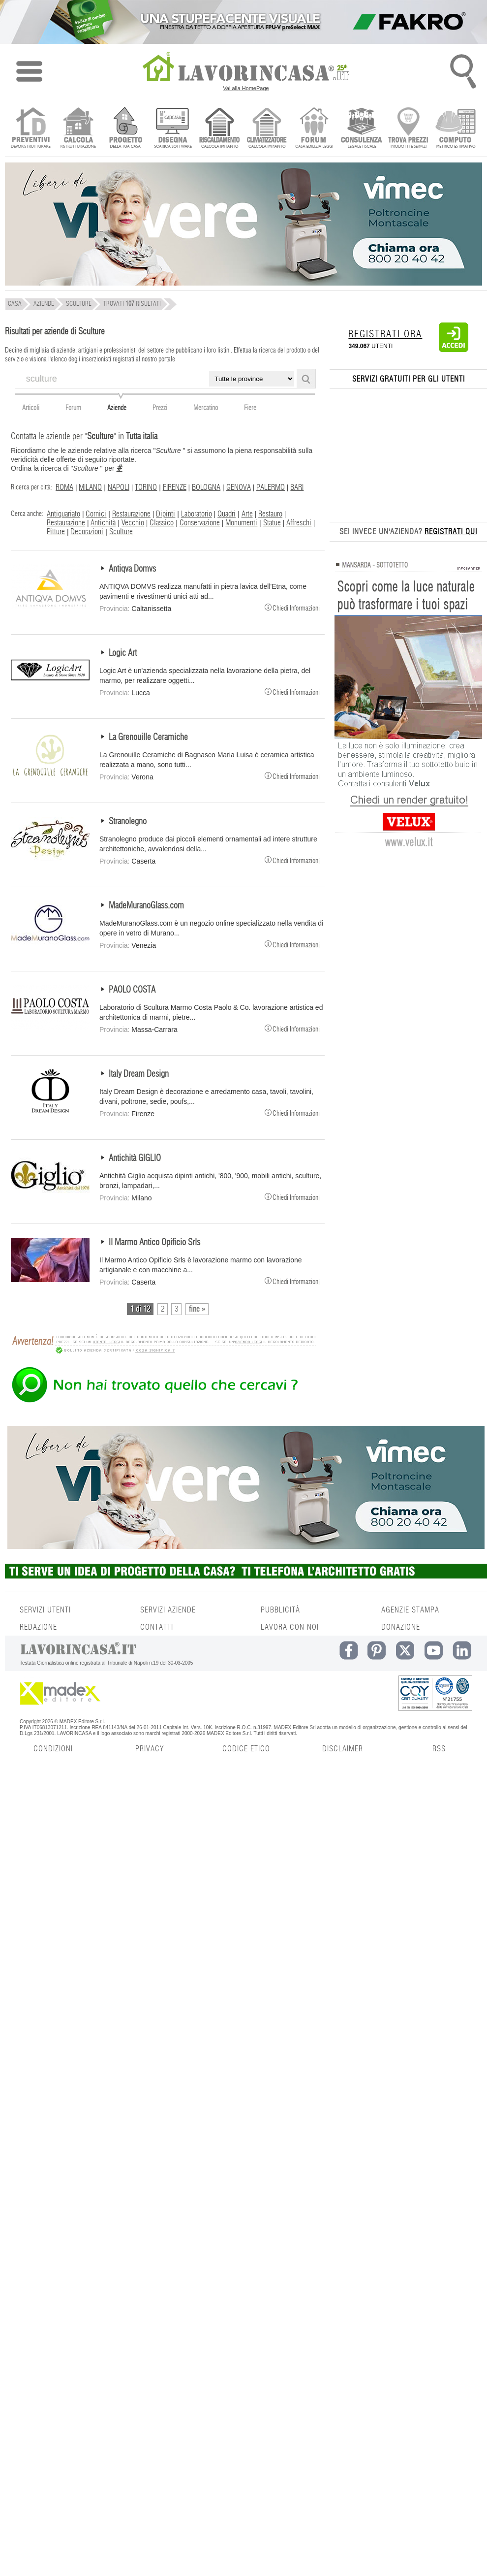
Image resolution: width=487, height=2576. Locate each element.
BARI (297, 487)
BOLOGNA (206, 487)
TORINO (146, 487)
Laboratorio (196, 514)
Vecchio (133, 523)
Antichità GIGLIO (135, 1158)
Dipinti (165, 514)
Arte (247, 514)
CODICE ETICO (246, 1749)
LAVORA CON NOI (290, 1627)
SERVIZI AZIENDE (168, 1610)
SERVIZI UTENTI (45, 1610)
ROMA (64, 487)
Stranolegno (128, 821)
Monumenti (241, 523)
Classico (162, 523)
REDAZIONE (38, 1627)
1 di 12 (140, 1309)
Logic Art (123, 653)
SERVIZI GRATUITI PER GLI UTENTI (408, 379)
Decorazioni (86, 532)
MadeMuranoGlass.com (146, 906)
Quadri (226, 514)
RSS (439, 1749)
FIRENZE (174, 487)
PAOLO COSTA (132, 990)
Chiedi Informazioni (292, 607)
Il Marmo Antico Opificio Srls (154, 1242)
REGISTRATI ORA (385, 334)
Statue (272, 523)
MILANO (90, 487)
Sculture (121, 532)
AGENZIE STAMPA (410, 1610)
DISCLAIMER (342, 1749)
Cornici (96, 514)
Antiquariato (63, 514)
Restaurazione (131, 514)
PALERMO (270, 487)
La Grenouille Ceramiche (148, 737)
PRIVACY (149, 1749)
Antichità (103, 523)
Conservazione (200, 523)
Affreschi (298, 523)
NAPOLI (118, 487)
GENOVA (238, 487)
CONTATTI (156, 1627)
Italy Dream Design (139, 1074)
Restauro (270, 514)
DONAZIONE (400, 1627)
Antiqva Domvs (132, 569)
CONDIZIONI (53, 1749)
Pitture (56, 532)
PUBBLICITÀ (280, 1610)
